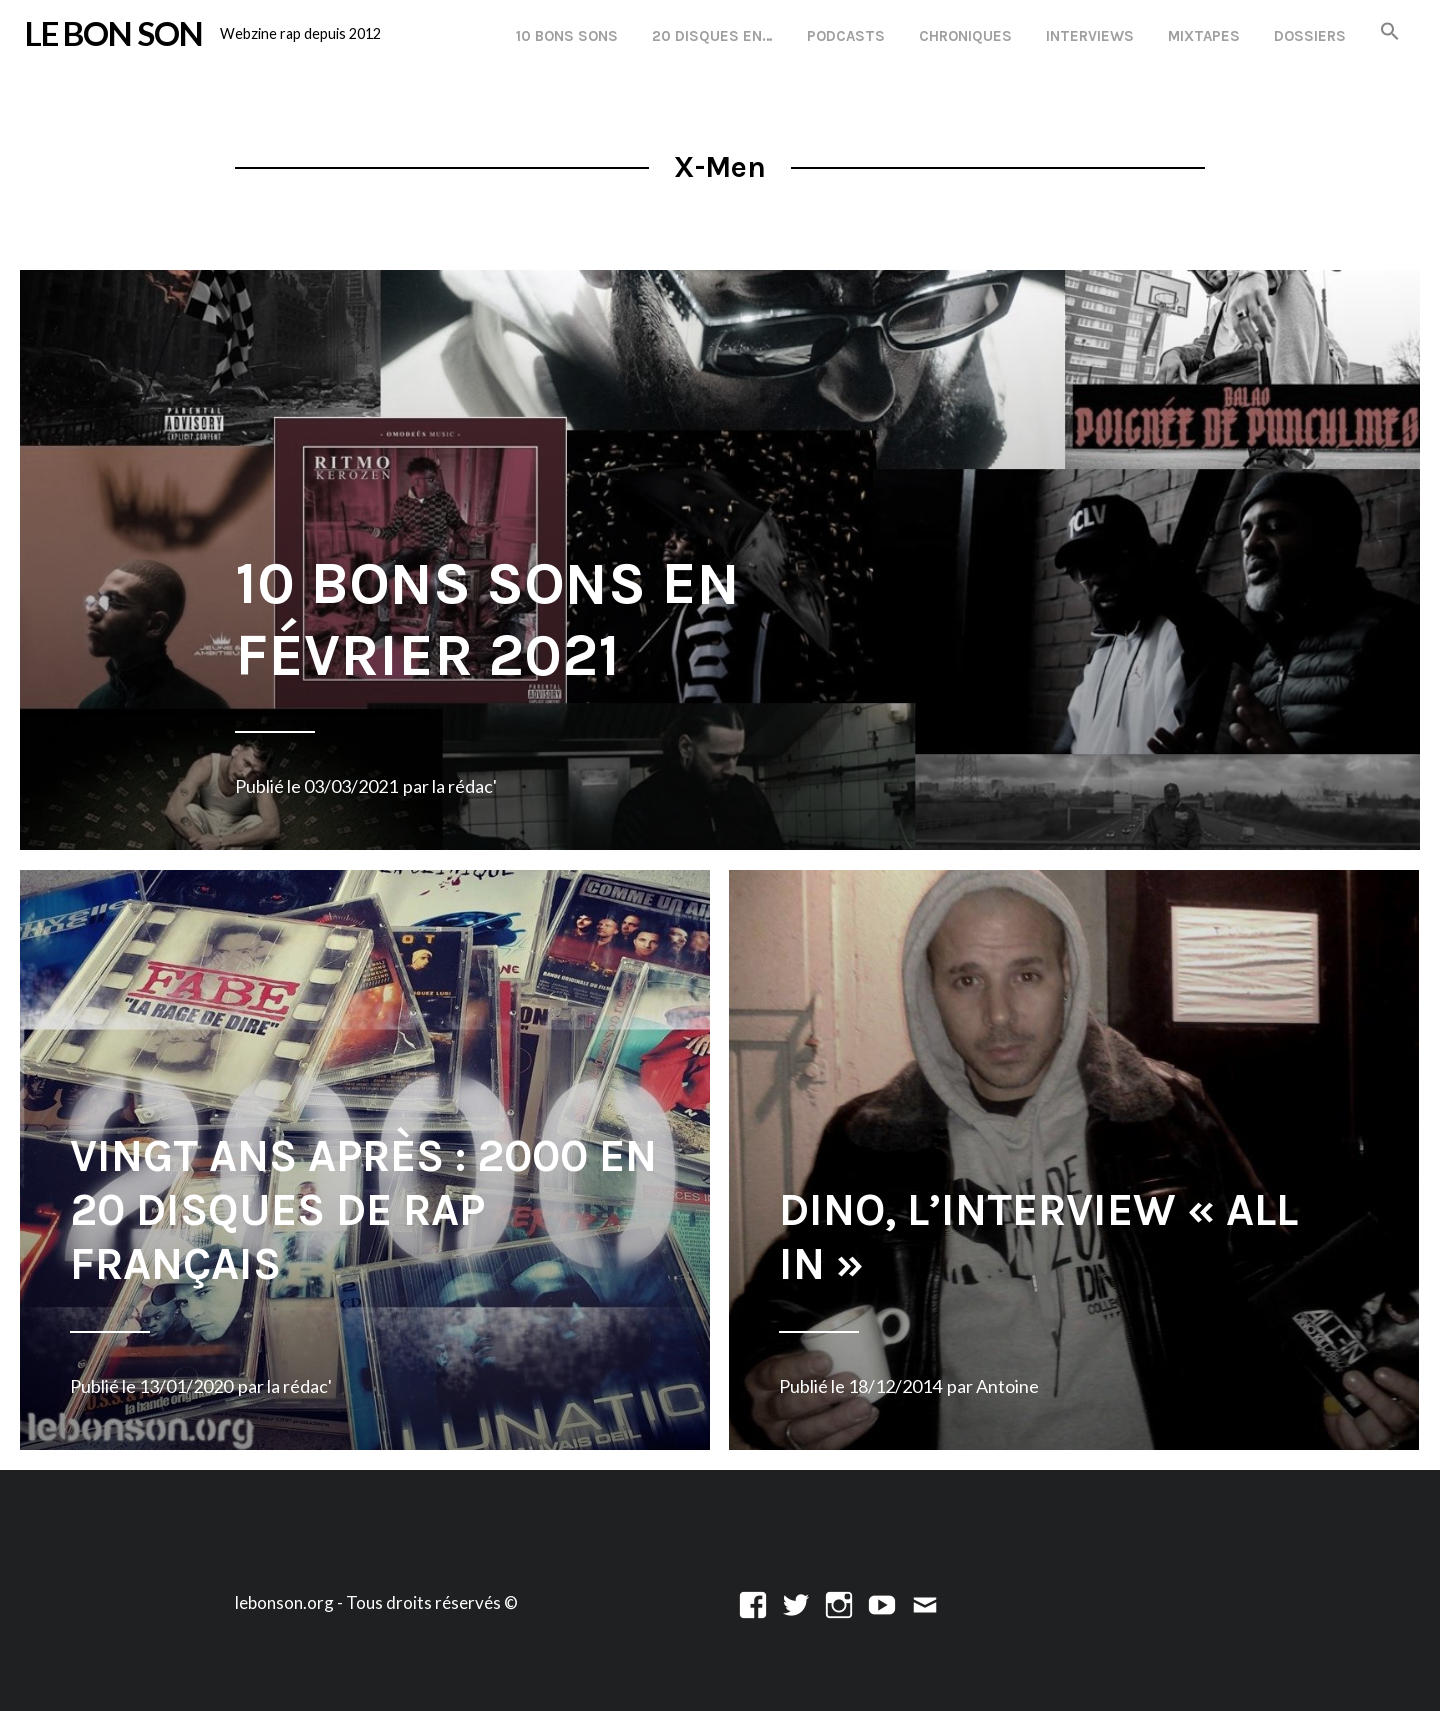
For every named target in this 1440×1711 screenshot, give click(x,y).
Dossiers (1310, 36)
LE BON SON (114, 33)
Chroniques (965, 36)
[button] (1390, 32)
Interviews (1090, 36)
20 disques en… (712, 36)
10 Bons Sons (567, 36)
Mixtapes (1204, 36)
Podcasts (846, 36)
